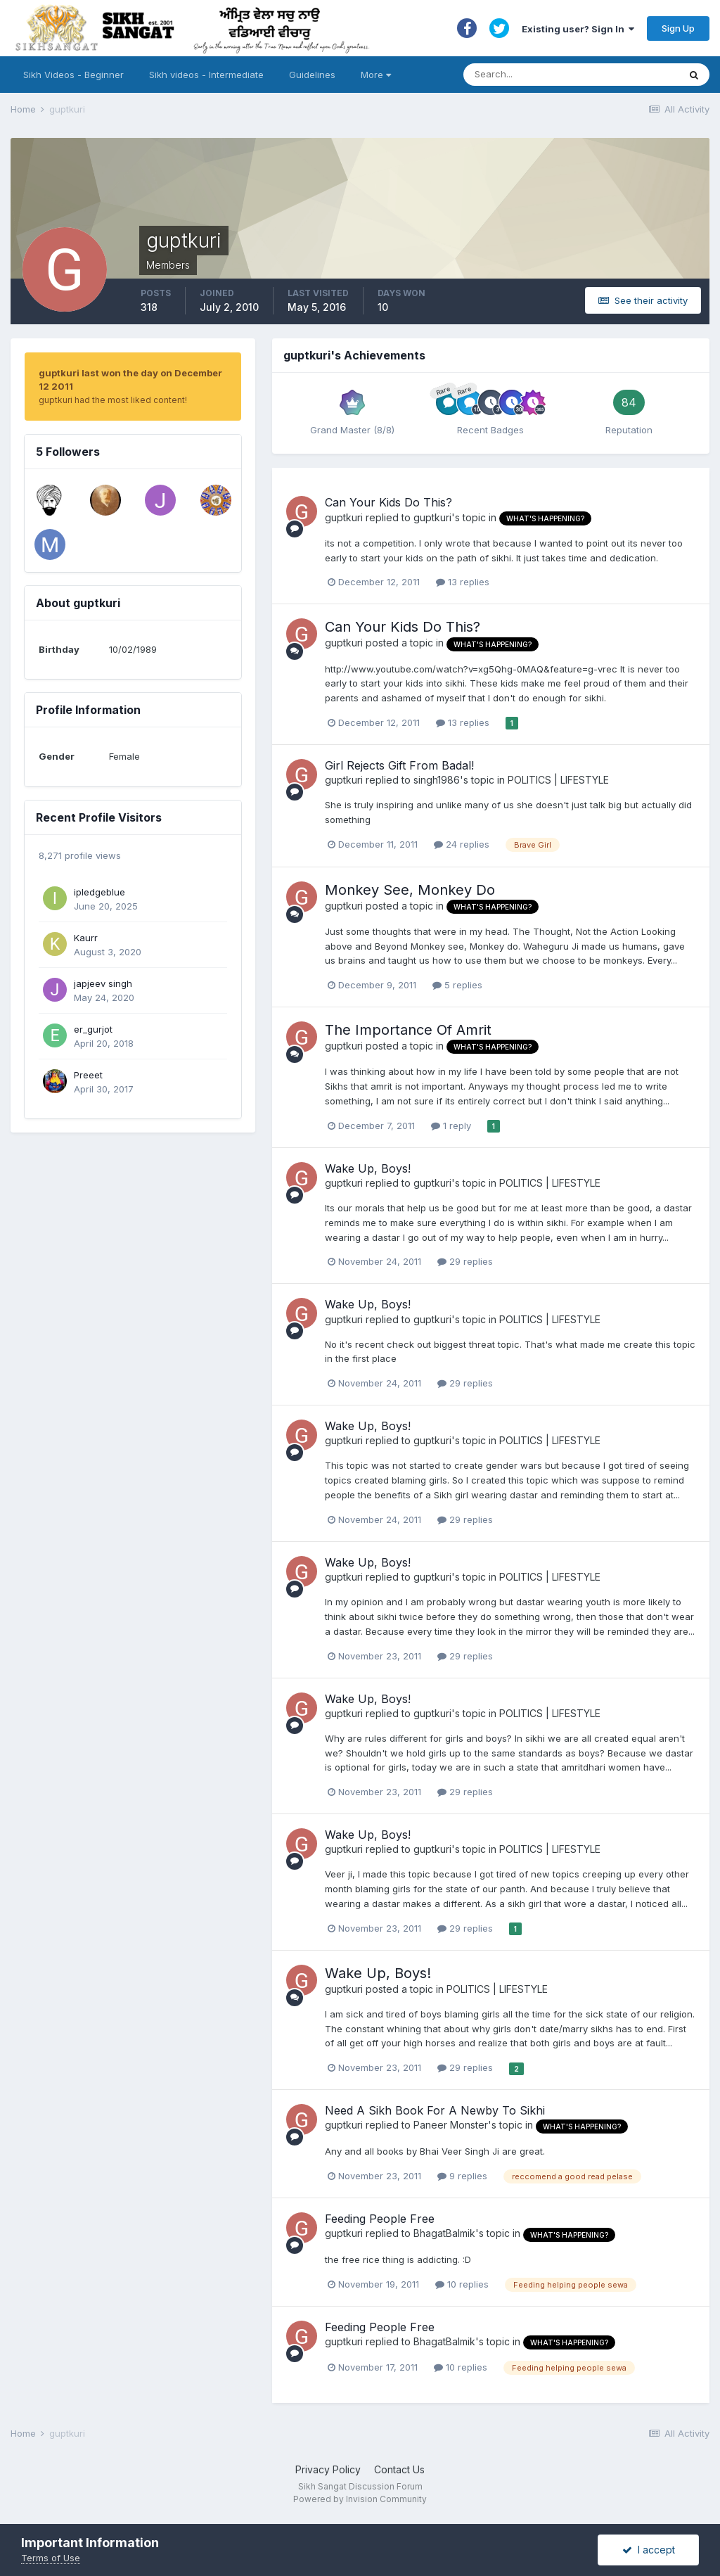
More (376, 74)
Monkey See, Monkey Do (410, 889)
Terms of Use (50, 2557)
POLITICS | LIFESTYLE (558, 780)
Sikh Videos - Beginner (73, 74)
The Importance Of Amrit (408, 1029)
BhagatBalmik (444, 2233)
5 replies (457, 984)
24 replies (461, 844)
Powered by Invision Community (360, 2499)
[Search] (557, 74)
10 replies (462, 2284)
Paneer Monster (450, 2125)
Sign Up (678, 28)
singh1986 (436, 780)
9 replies (462, 2175)
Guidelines (312, 74)
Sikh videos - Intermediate (206, 74)
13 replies (462, 581)
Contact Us (399, 2469)
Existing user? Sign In (578, 28)
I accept (648, 2550)
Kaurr (86, 937)
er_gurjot (93, 1029)
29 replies (465, 1261)
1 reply (451, 1125)
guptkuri (344, 517)
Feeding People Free (380, 2219)
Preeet (88, 1074)
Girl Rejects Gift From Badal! (399, 765)
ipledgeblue (99, 892)
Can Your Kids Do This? (388, 502)
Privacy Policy (328, 2469)
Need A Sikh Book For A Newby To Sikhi (435, 2110)
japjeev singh (103, 983)
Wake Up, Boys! (368, 1168)
